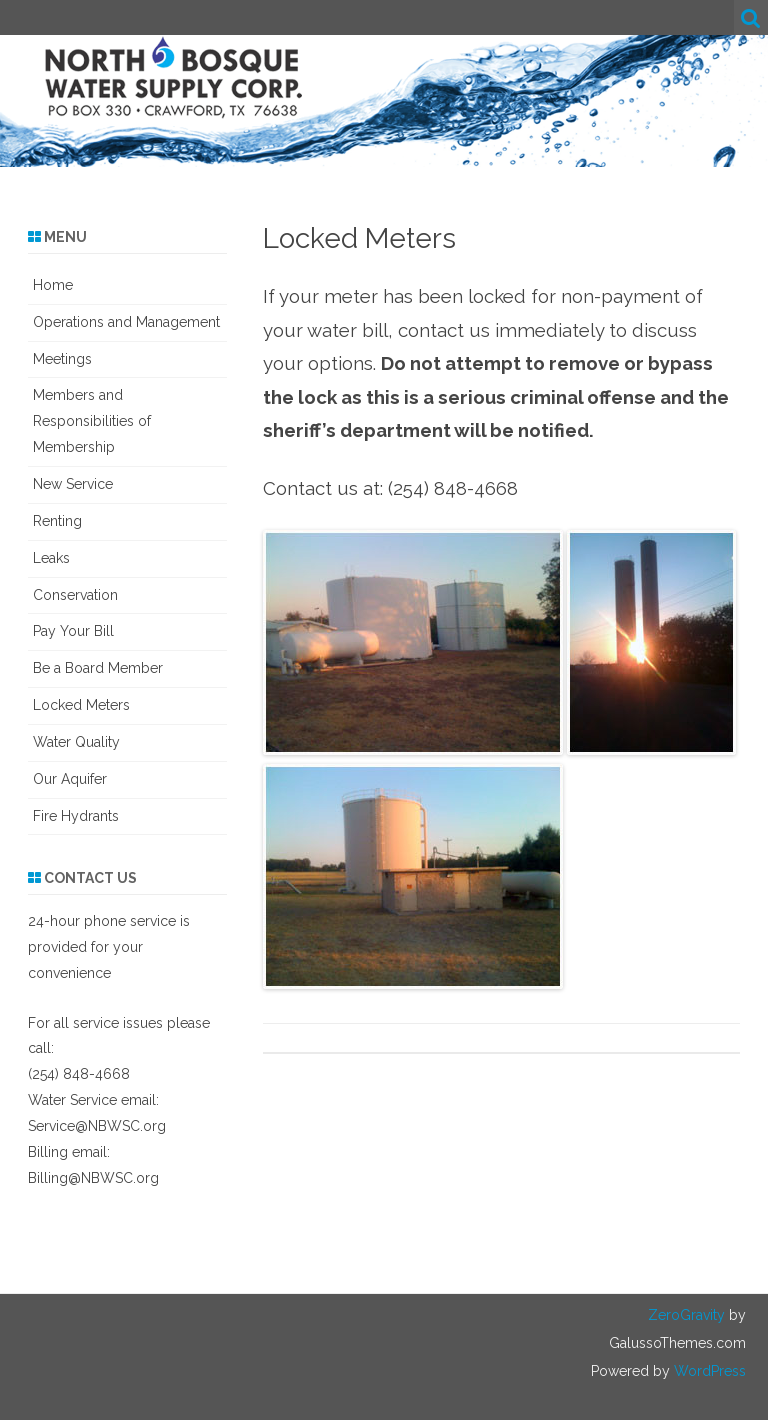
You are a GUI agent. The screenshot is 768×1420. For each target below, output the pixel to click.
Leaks (51, 558)
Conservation (75, 595)
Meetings (62, 359)
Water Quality (76, 742)
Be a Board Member (98, 668)
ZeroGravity (686, 1315)
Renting (57, 521)
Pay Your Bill (73, 631)
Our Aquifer (70, 779)
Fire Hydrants (76, 816)
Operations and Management (126, 322)
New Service (73, 484)
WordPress (708, 1371)
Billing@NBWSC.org (93, 1178)
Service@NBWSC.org (97, 1126)
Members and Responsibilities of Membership (92, 421)
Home (53, 285)
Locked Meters (81, 705)
